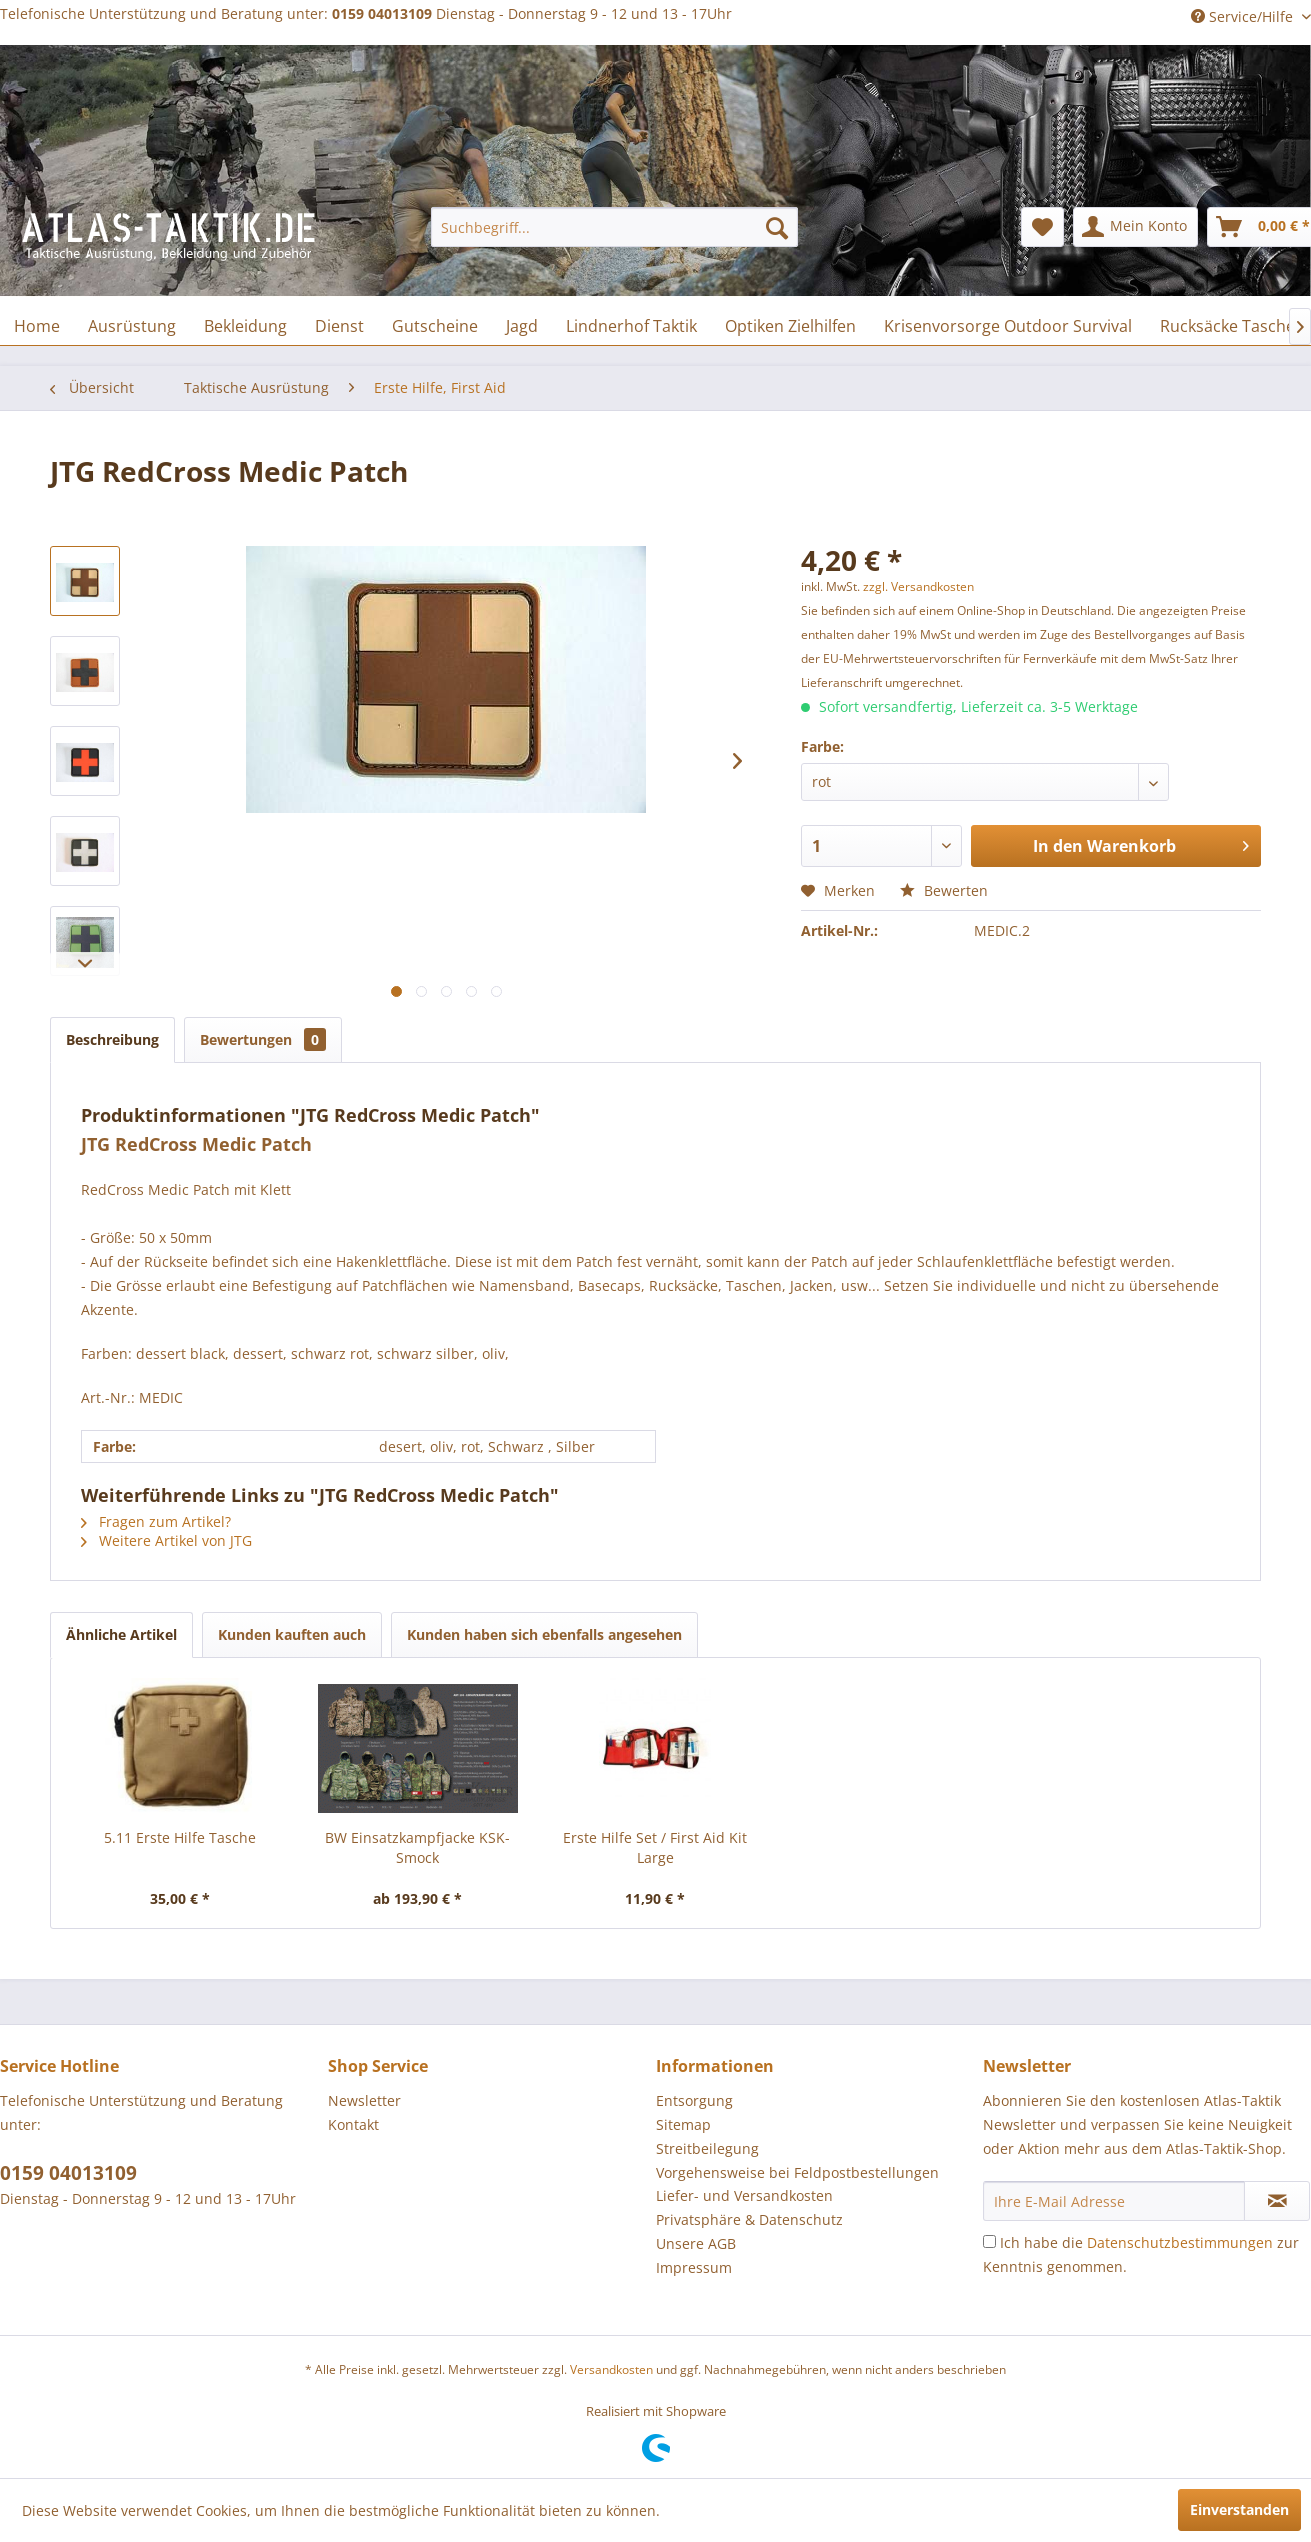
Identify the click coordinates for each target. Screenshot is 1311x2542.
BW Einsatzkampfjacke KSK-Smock (417, 1847)
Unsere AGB (696, 2243)
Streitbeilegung (707, 2148)
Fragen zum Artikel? (156, 1521)
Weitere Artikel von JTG (166, 1540)
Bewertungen (263, 1039)
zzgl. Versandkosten (918, 586)
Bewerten (944, 890)
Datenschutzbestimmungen (1180, 2242)
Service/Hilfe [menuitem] (1244, 16)
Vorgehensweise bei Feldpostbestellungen (797, 2172)
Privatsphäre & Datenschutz (749, 2219)
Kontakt (353, 2124)
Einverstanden (1239, 2509)
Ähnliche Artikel (121, 1634)
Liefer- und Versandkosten (744, 2195)
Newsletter (364, 2100)
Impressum (694, 2267)
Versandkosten (611, 2369)
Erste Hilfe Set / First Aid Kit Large (655, 1847)
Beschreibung (112, 1039)
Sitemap (683, 2124)
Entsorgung (694, 2100)
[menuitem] (614, 227)
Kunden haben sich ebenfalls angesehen (544, 1634)
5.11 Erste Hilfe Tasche (180, 1837)
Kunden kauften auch (292, 1634)
